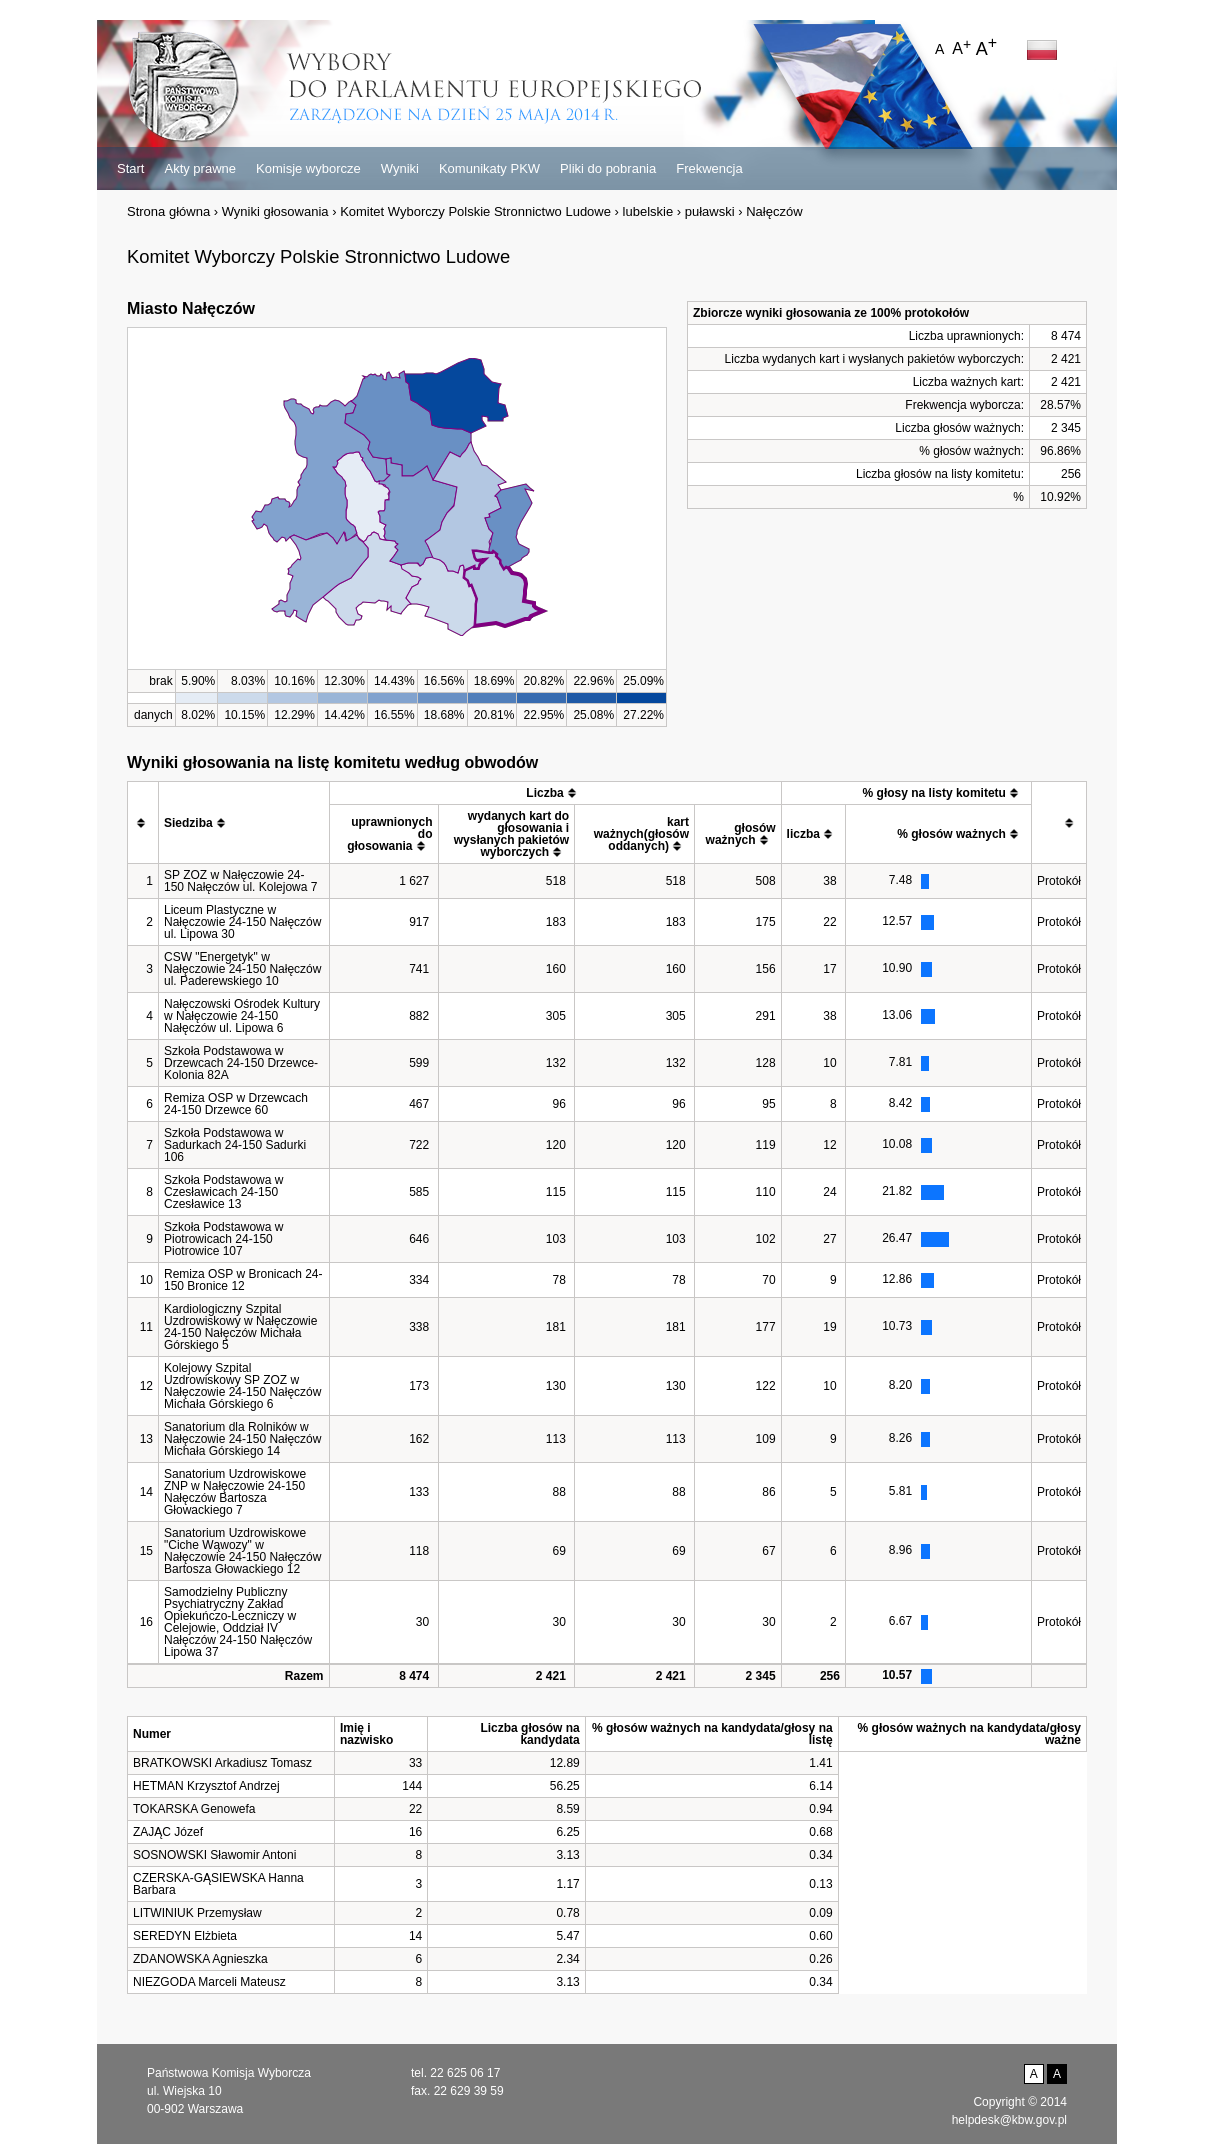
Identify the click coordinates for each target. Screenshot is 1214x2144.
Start (130, 168)
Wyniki (400, 168)
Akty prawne (200, 168)
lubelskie (648, 211)
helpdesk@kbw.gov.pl (1009, 2120)
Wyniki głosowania (275, 211)
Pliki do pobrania (608, 168)
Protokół (1059, 881)
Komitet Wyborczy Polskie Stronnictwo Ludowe (475, 211)
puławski (710, 211)
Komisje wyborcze (308, 168)
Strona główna (168, 211)
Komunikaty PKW (489, 168)
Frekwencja (709, 168)
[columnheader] (143, 823)
